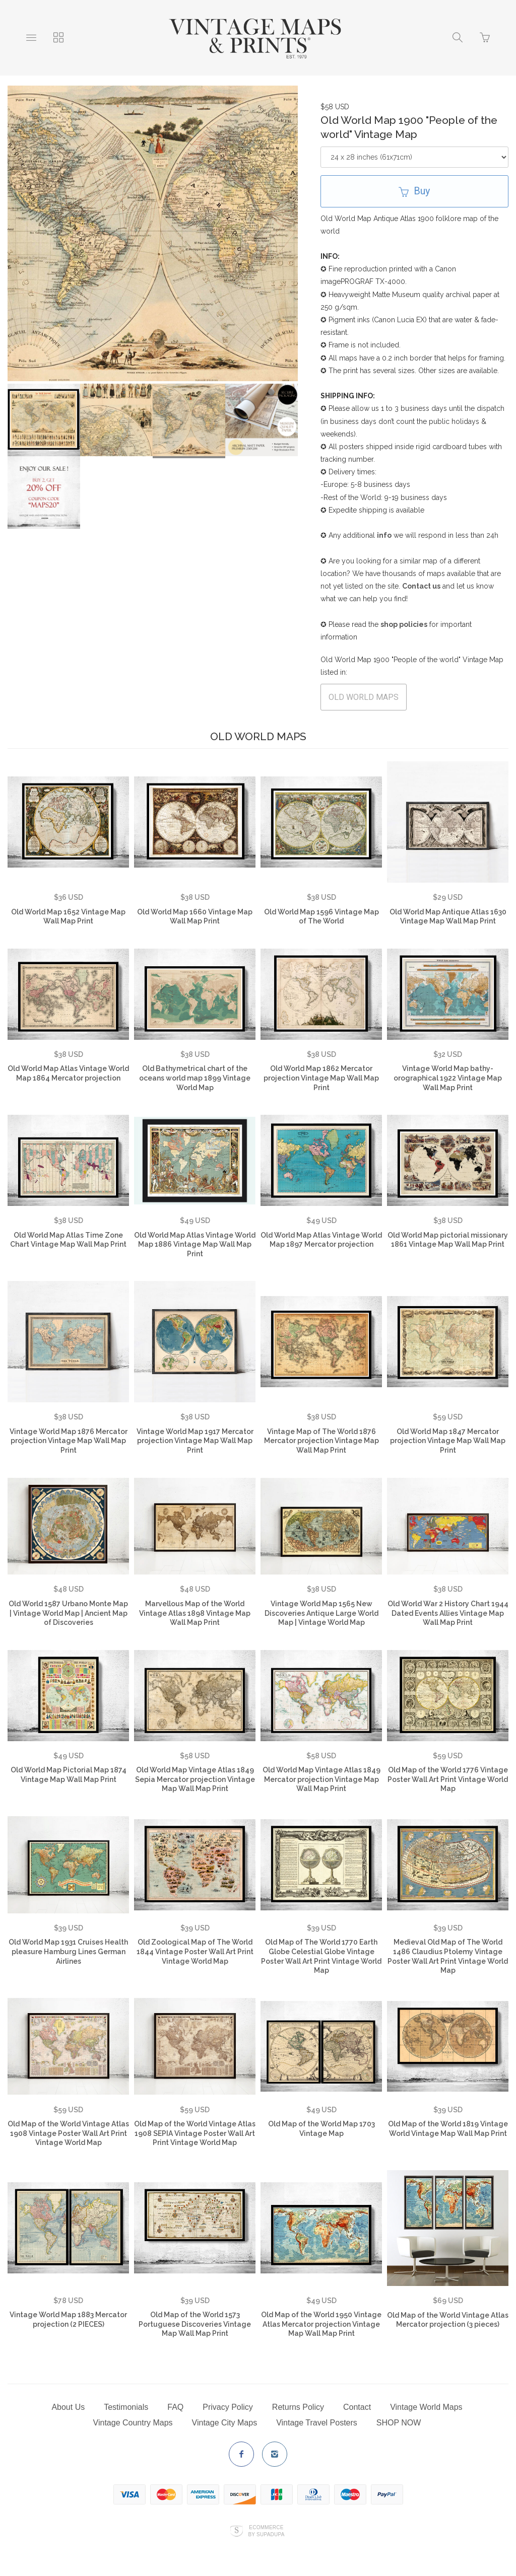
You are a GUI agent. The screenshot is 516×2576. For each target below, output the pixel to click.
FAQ (175, 2407)
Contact (357, 2407)
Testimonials (126, 2407)
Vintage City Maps (224, 2422)
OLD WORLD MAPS (364, 697)
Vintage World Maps (426, 2407)
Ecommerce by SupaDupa (266, 2531)
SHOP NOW (398, 2422)
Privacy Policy (228, 2407)
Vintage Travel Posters (316, 2422)
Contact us (421, 586)
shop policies (403, 624)
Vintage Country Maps (133, 2422)
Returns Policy (298, 2407)
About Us (68, 2407)
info (384, 535)
